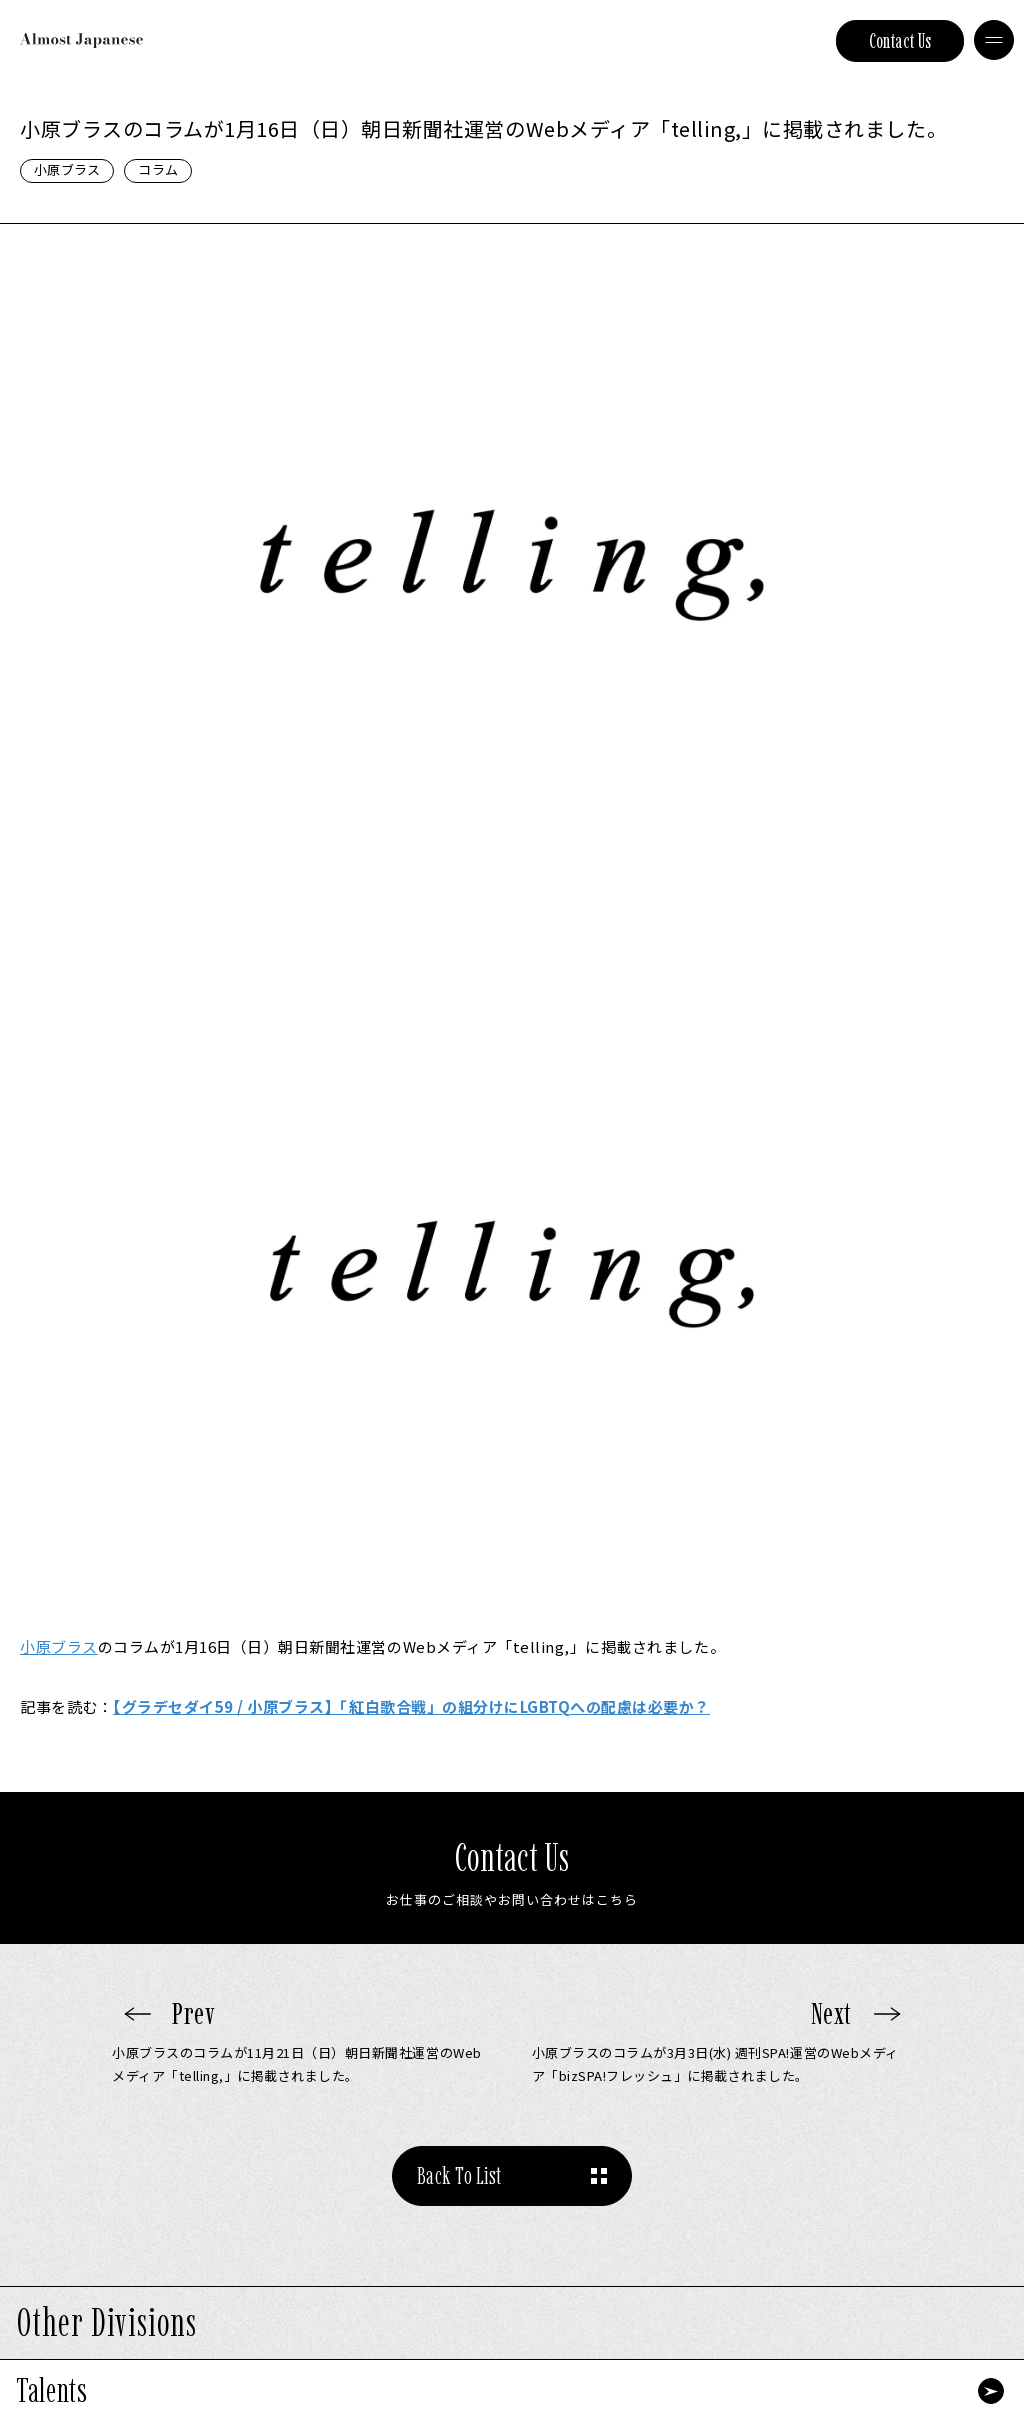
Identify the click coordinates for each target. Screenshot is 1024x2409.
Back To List (459, 2175)
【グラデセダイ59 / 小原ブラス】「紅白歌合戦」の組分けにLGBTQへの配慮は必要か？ (411, 1706)
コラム (158, 169)
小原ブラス (67, 169)
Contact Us (900, 41)
